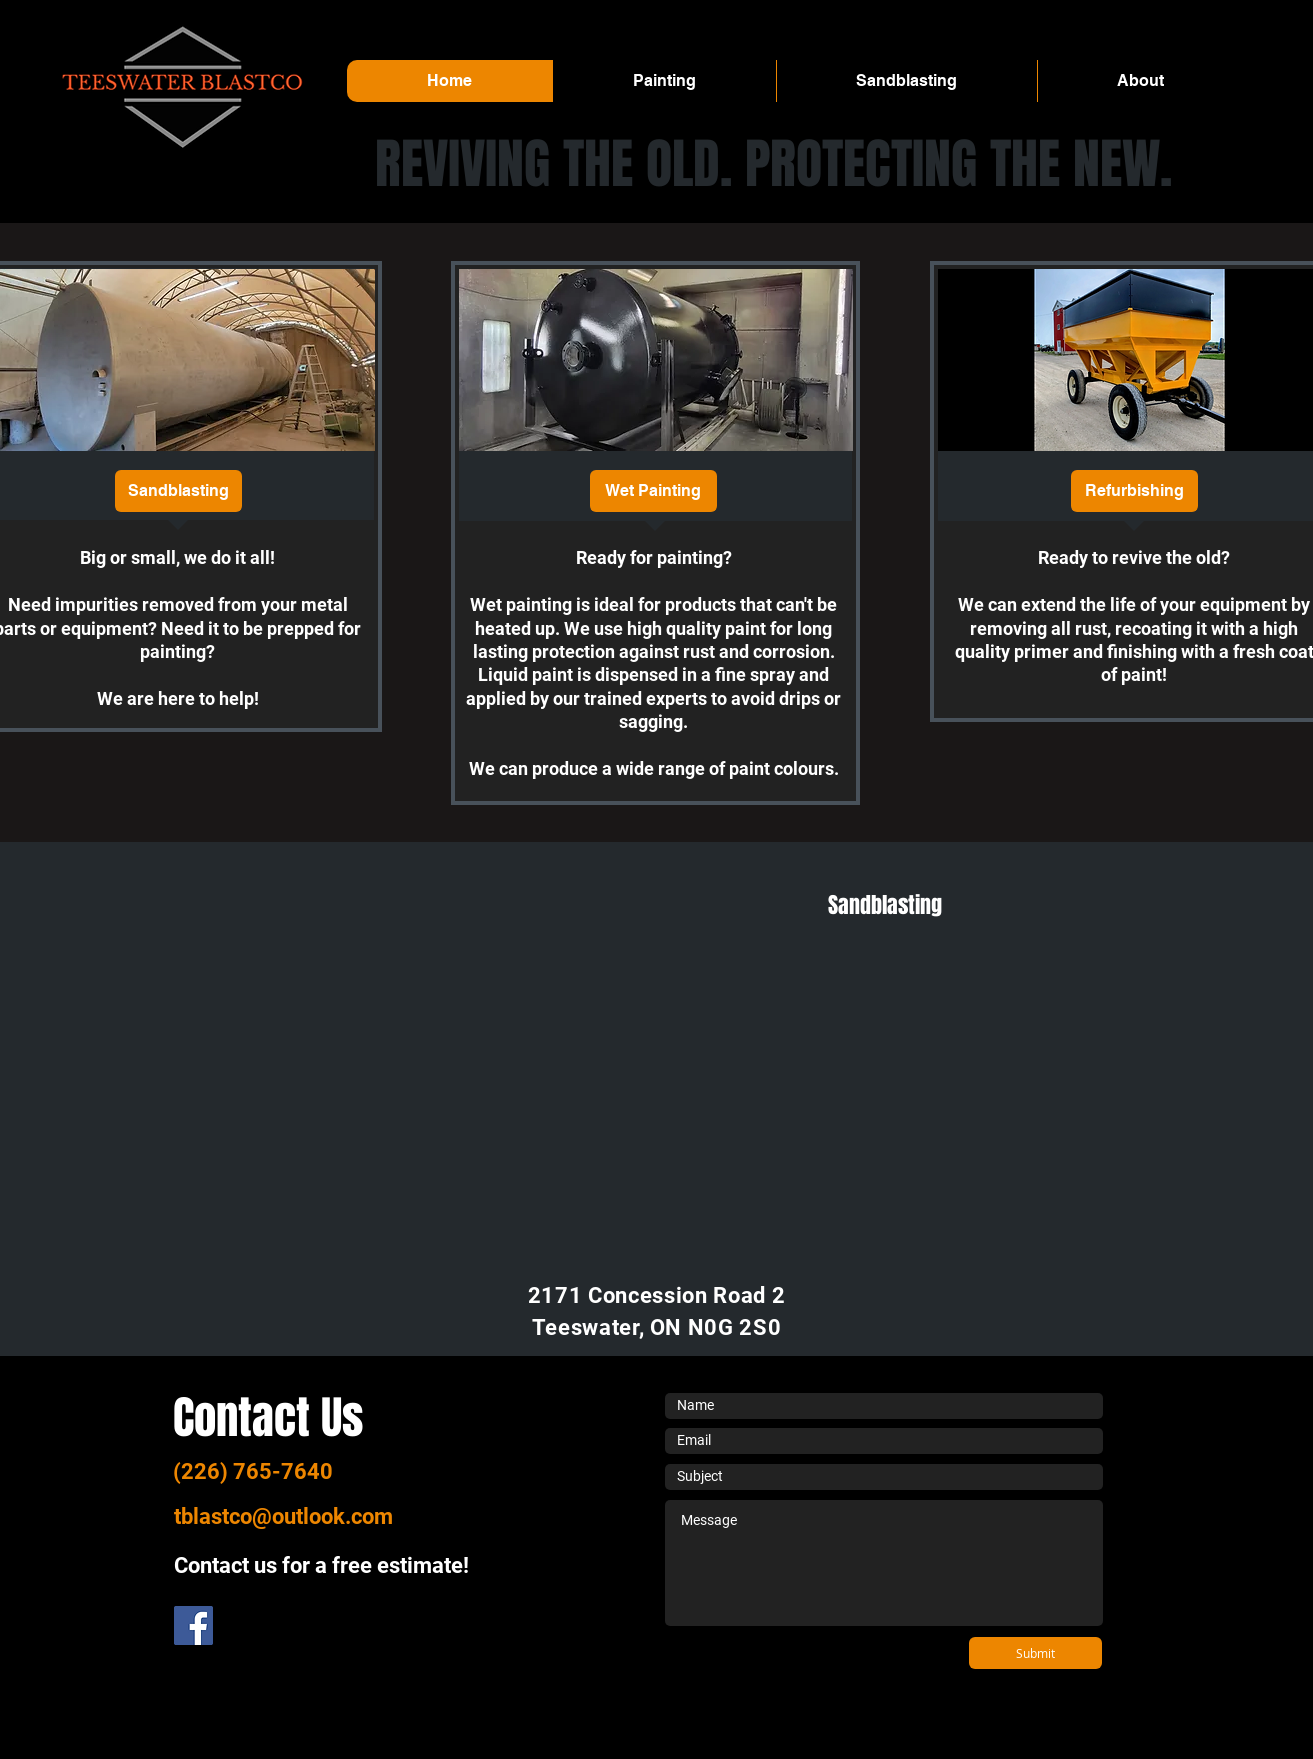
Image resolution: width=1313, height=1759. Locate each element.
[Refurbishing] (1134, 491)
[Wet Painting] (653, 491)
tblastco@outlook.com (283, 1516)
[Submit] (1035, 1653)
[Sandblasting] (178, 491)
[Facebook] (193, 1625)
